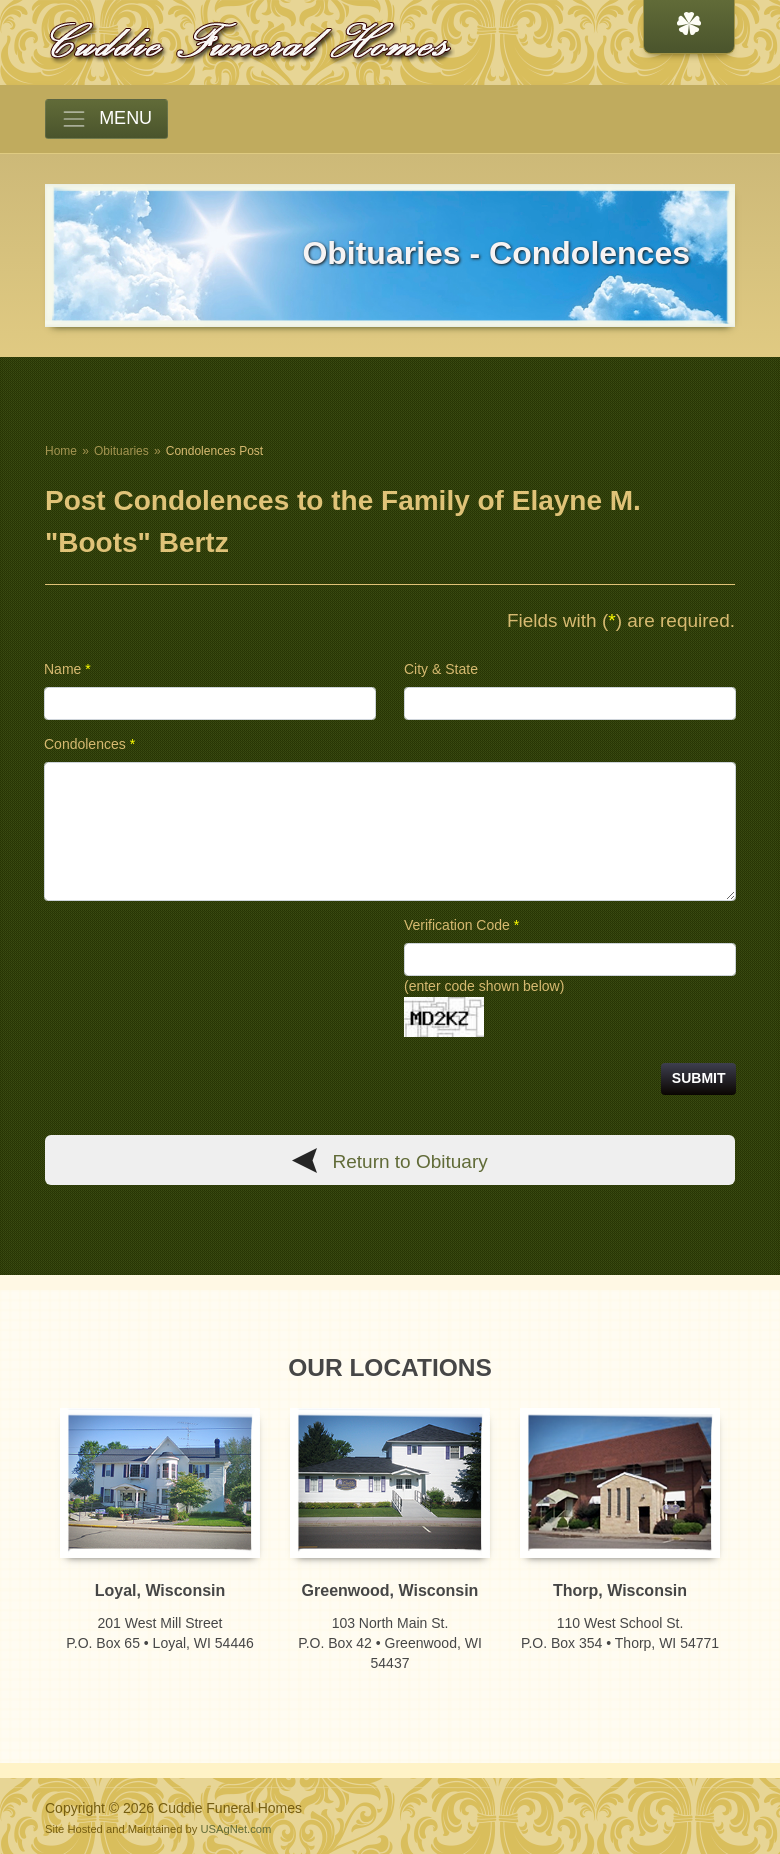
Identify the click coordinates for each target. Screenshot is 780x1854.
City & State (441, 669)
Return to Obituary (410, 1161)
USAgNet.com (235, 1829)
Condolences (89, 744)
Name (67, 669)
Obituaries (121, 451)
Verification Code (461, 925)
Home (61, 451)
